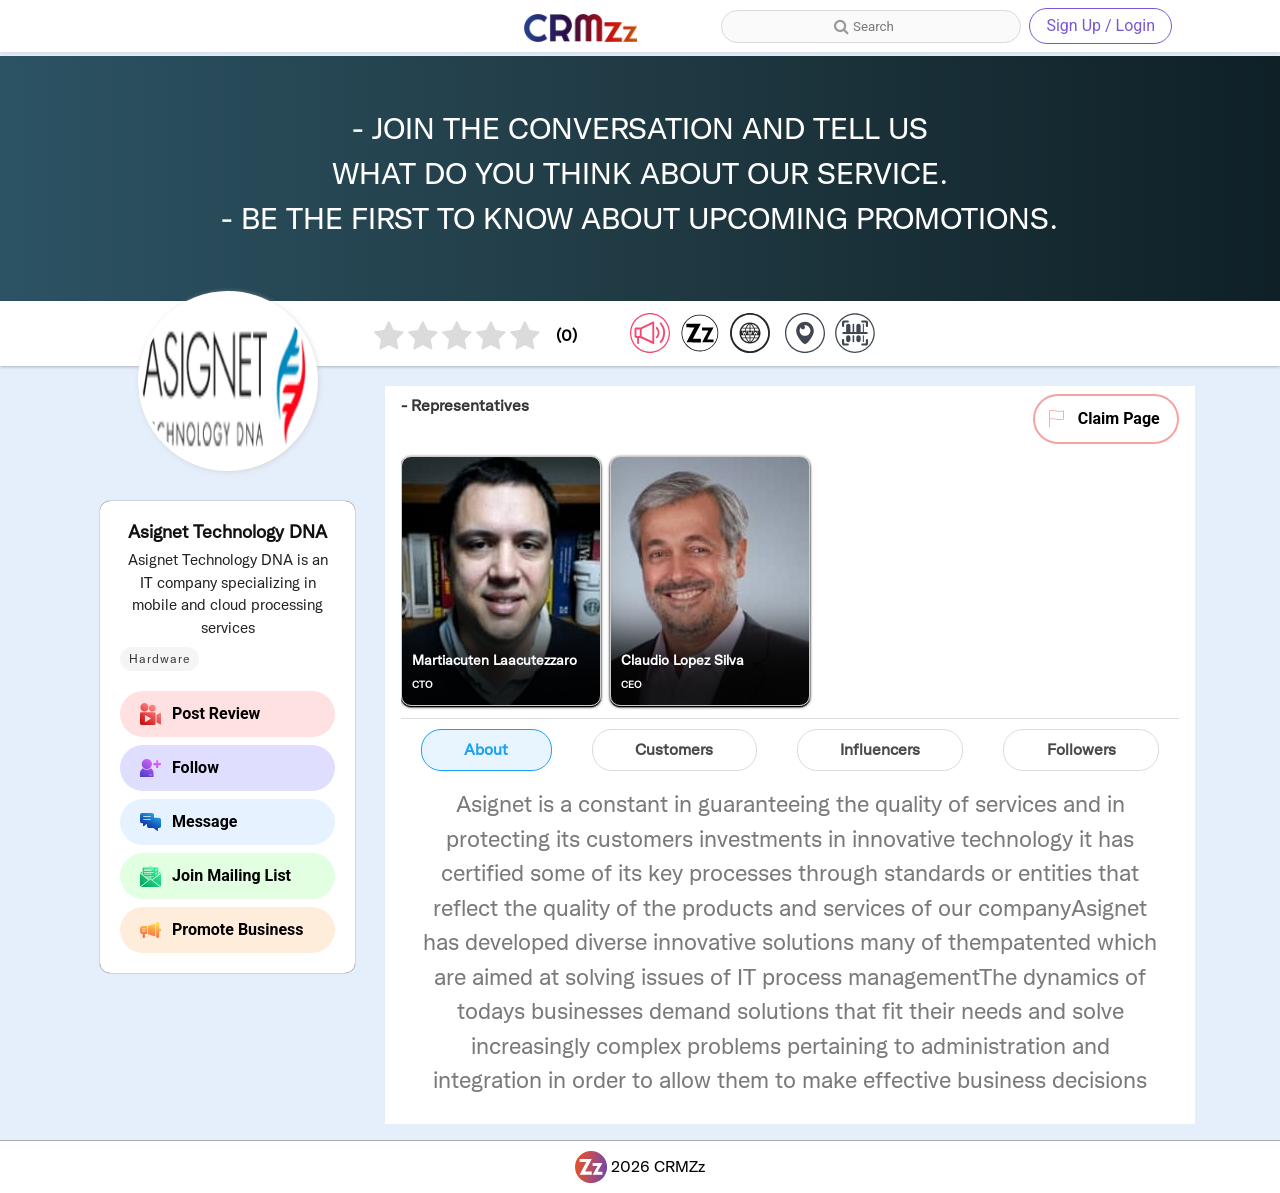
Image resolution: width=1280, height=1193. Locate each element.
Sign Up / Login (1100, 25)
